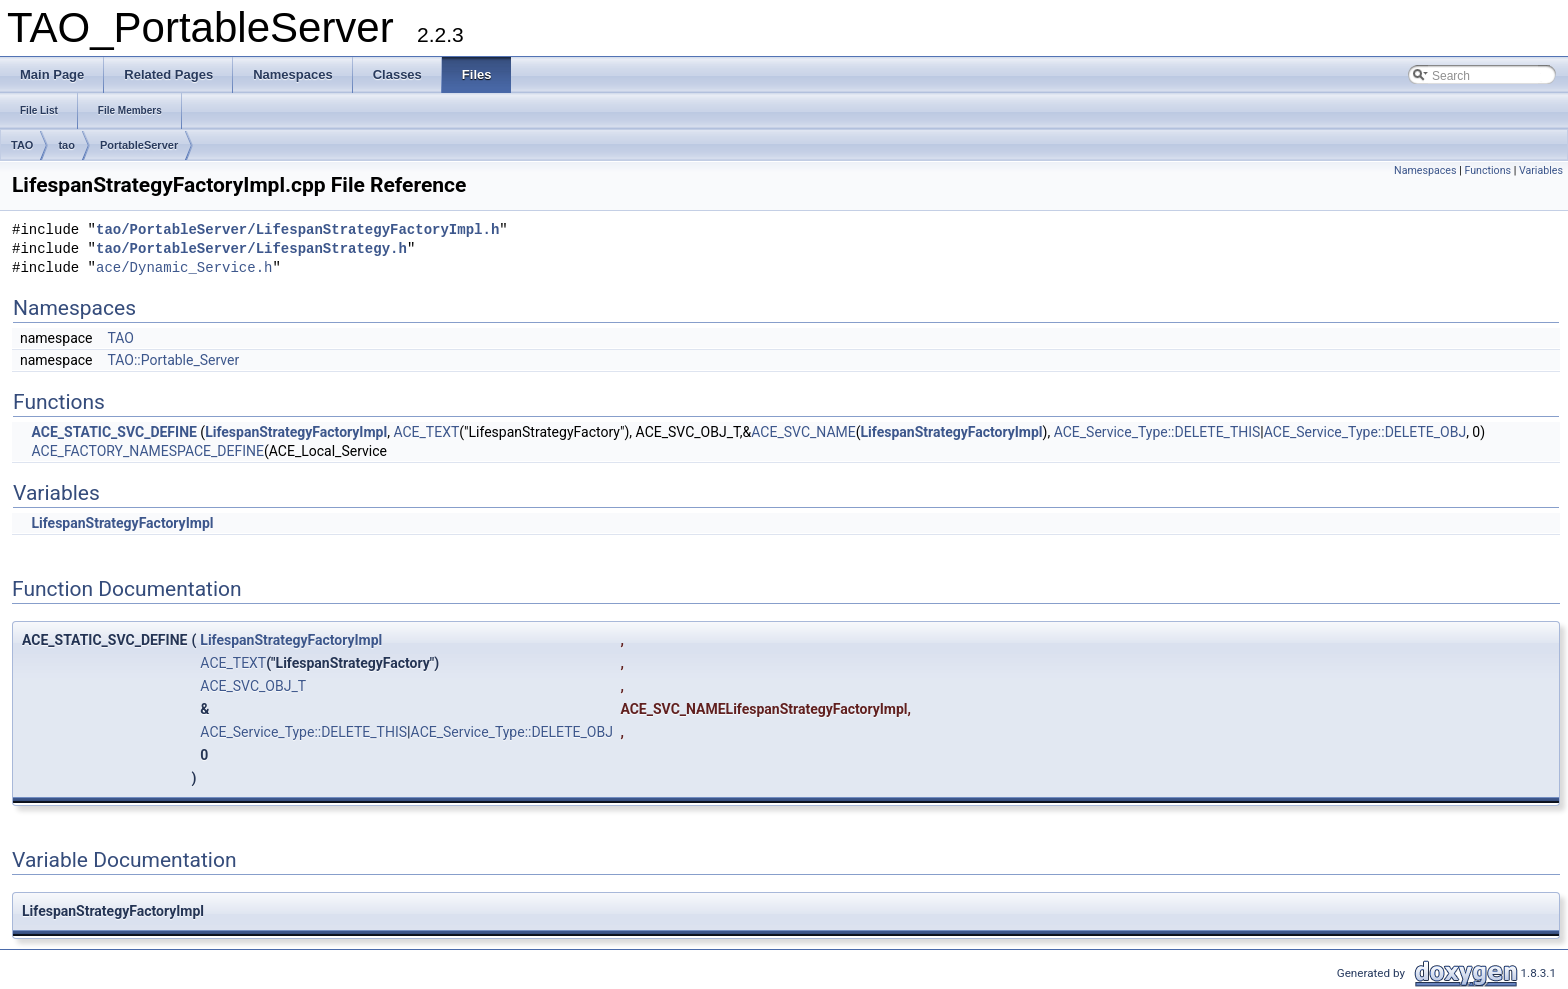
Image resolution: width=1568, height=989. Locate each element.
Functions (1487, 170)
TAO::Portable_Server (173, 360)
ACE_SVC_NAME (803, 432)
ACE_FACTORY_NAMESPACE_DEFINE (147, 451)
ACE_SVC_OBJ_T (253, 686)
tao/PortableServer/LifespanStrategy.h (251, 249)
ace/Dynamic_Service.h (184, 268)
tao (66, 145)
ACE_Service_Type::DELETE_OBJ (1365, 432)
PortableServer (139, 145)
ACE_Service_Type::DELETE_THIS (1157, 432)
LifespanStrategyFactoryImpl (296, 432)
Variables (1541, 170)
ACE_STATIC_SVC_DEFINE (113, 432)
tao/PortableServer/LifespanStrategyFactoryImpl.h (297, 230)
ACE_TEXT (426, 432)
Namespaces (1425, 170)
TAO (22, 145)
